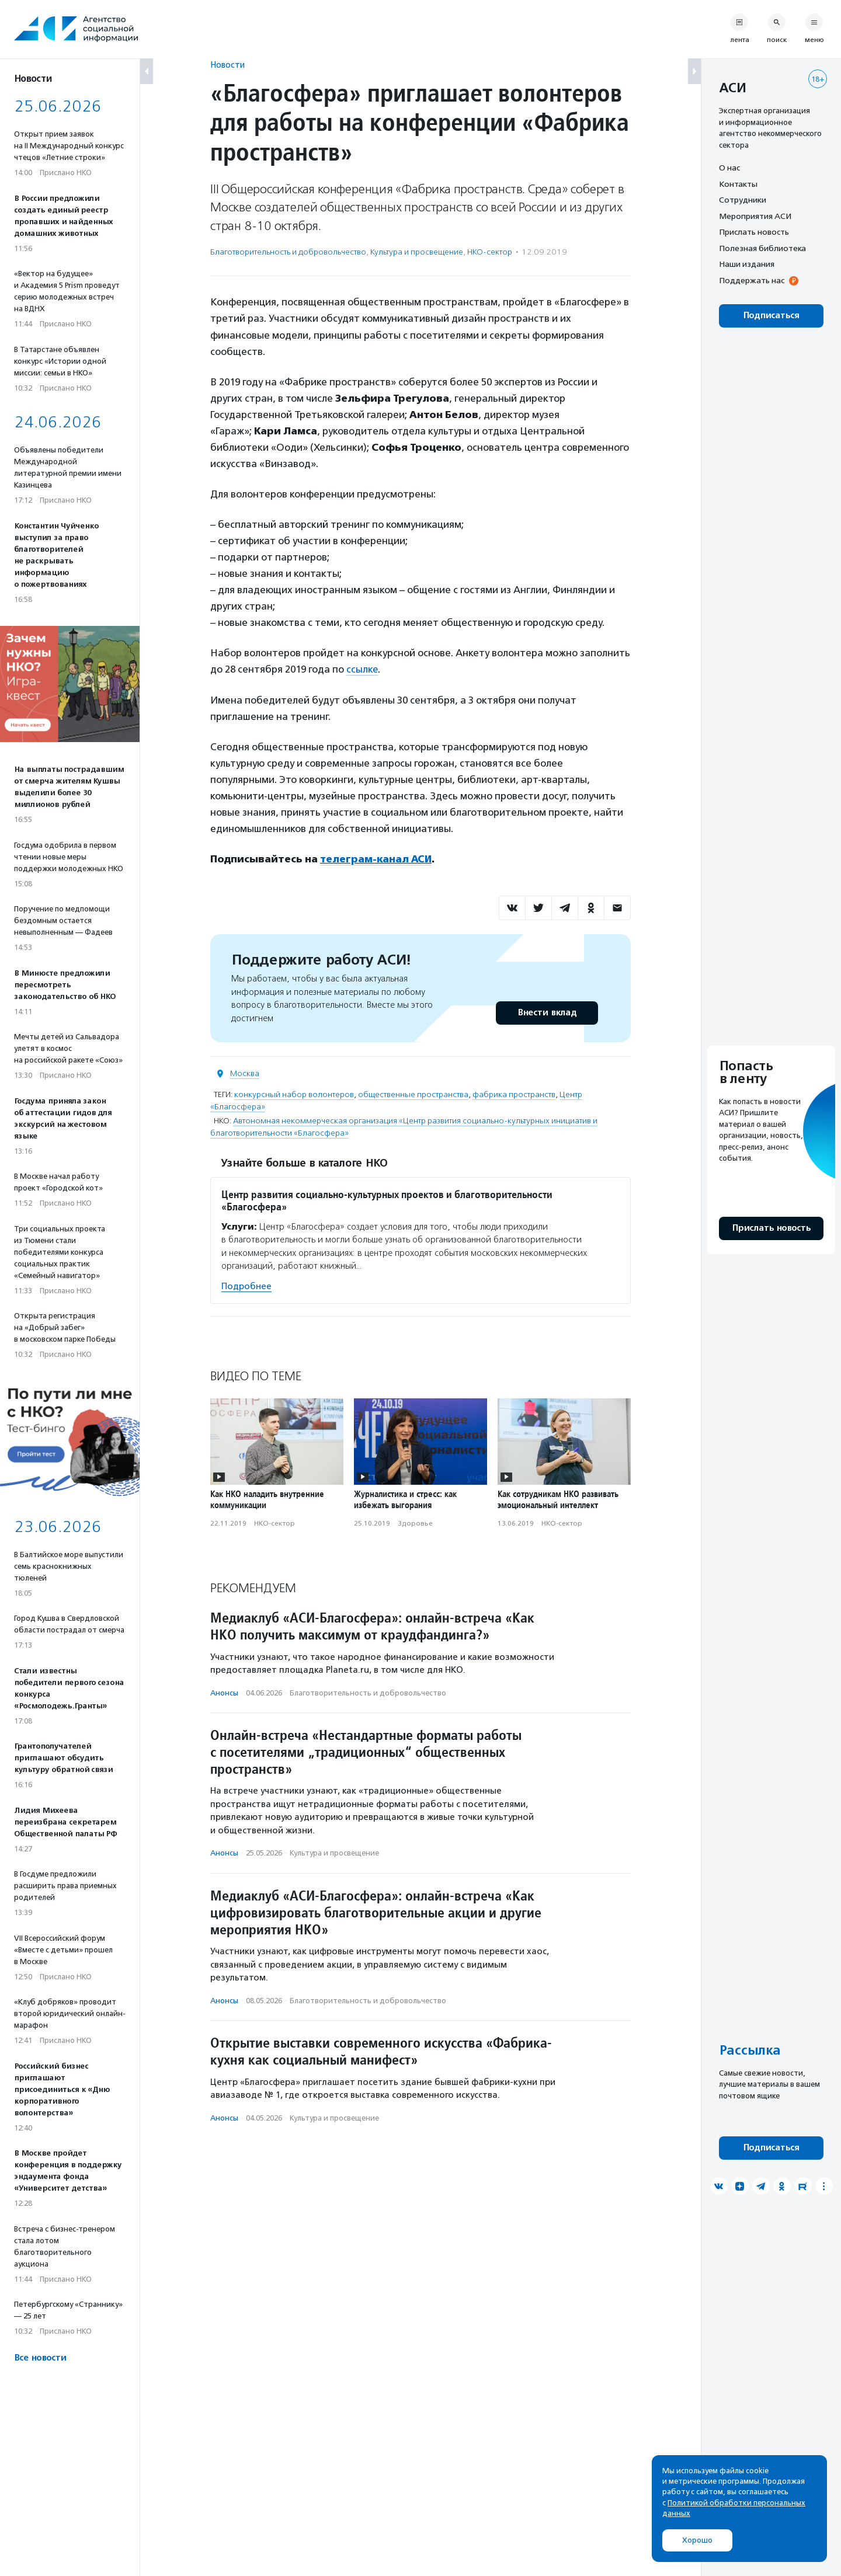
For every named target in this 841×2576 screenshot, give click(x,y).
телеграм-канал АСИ (376, 859)
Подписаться (771, 315)
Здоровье (415, 1522)
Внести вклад (546, 1012)
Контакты (738, 184)
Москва (244, 1073)
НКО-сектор (489, 252)
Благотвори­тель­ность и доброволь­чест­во (288, 252)
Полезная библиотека (762, 248)
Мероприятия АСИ (755, 216)
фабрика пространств (513, 1094)
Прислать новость (754, 231)
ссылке (362, 669)
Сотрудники (742, 199)
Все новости (40, 2357)
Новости (227, 64)
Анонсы (224, 1691)
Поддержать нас (751, 280)
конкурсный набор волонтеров (294, 1094)
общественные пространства (413, 1094)
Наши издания (746, 264)
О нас (729, 167)
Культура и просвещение (416, 252)
